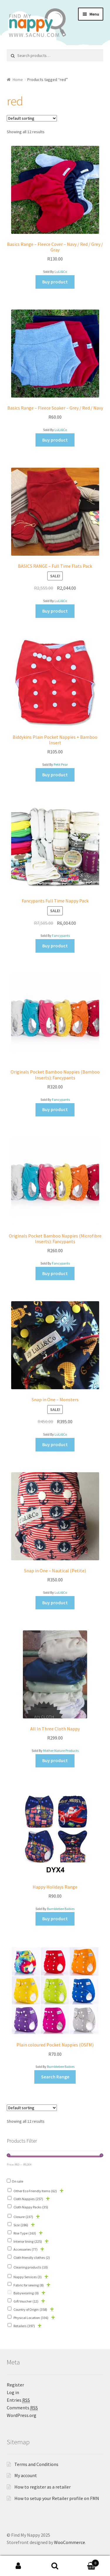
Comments (22, 2408)
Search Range (55, 2077)
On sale (17, 2181)
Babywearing (26, 2293)
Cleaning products (30, 2267)
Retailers (24, 2326)
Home (18, 79)
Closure (23, 2217)
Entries (18, 2400)
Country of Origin (30, 2309)
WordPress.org (21, 2415)
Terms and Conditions (36, 2464)
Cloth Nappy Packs (30, 2207)
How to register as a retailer (42, 2487)
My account (25, 2475)
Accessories (25, 2249)
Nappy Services (27, 2277)
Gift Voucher (25, 2301)
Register (15, 2385)
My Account (18, 2566)
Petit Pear (61, 764)
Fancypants (61, 935)
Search (55, 2566)
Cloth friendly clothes (31, 2257)
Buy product (55, 282)
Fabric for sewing (28, 2285)
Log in (13, 2392)
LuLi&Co (61, 271)
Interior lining (27, 2241)
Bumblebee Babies (61, 1908)
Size (20, 2225)
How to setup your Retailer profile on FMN (56, 2498)
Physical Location (30, 2317)
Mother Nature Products (61, 1750)
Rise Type (24, 2233)
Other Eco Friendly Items (35, 2191)
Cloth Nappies (28, 2199)
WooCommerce (69, 2542)
